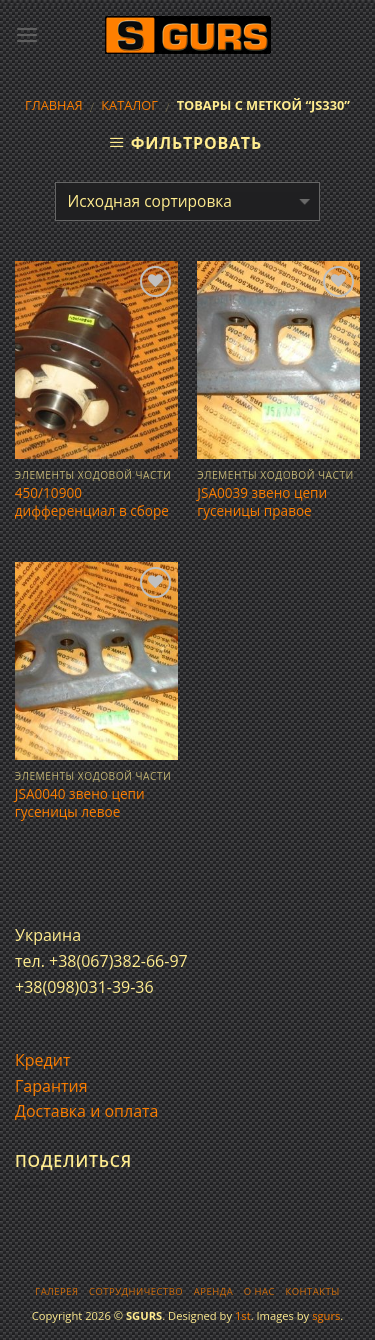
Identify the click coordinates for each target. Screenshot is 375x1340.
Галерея (56, 1291)
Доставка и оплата (87, 1111)
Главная (54, 105)
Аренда (213, 1291)
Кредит (42, 1060)
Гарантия (51, 1086)
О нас (259, 1291)
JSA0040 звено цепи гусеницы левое (80, 802)
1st (243, 1315)
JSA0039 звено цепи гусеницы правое (262, 501)
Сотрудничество (136, 1291)
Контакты (312, 1291)
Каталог (129, 105)
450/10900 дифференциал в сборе (92, 501)
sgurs (326, 1315)
